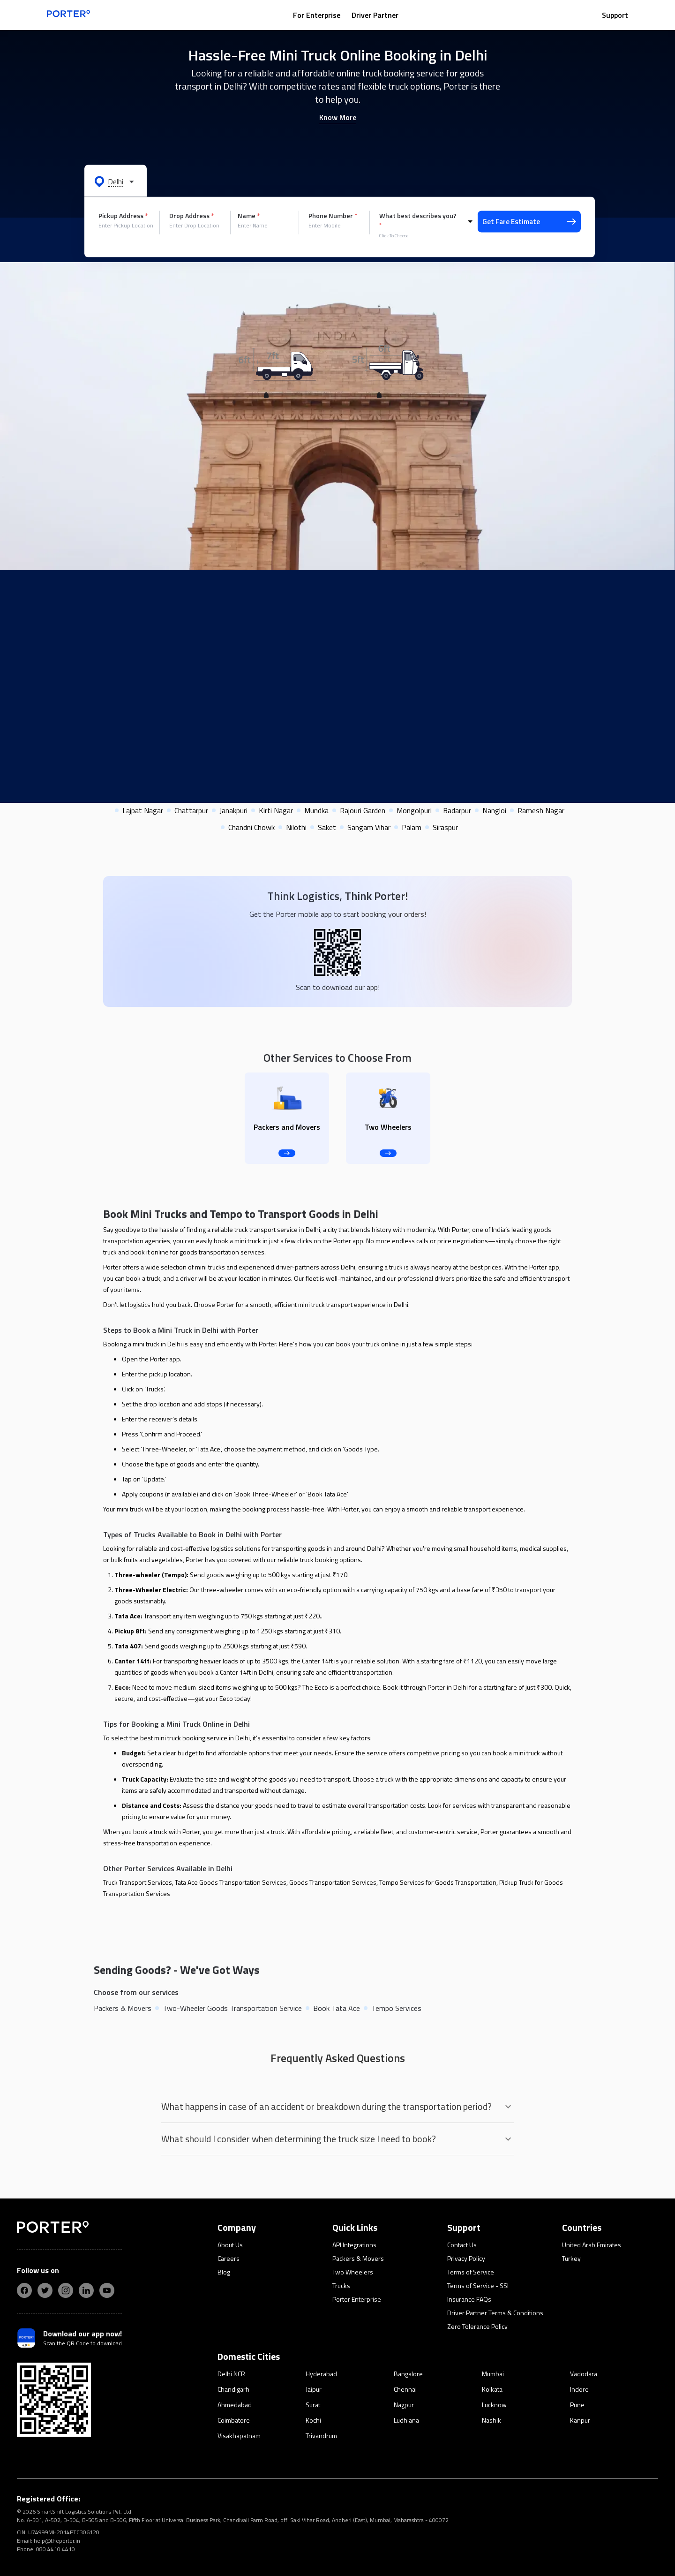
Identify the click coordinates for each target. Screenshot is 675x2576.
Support (615, 15)
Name (249, 215)
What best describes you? (418, 220)
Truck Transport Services (137, 1882)
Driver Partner (375, 15)
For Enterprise (316, 15)
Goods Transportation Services (332, 1882)
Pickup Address (123, 215)
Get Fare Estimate (529, 221)
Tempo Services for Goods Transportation (437, 1882)
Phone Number (332, 215)
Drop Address (191, 215)
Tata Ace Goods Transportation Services (230, 1882)
